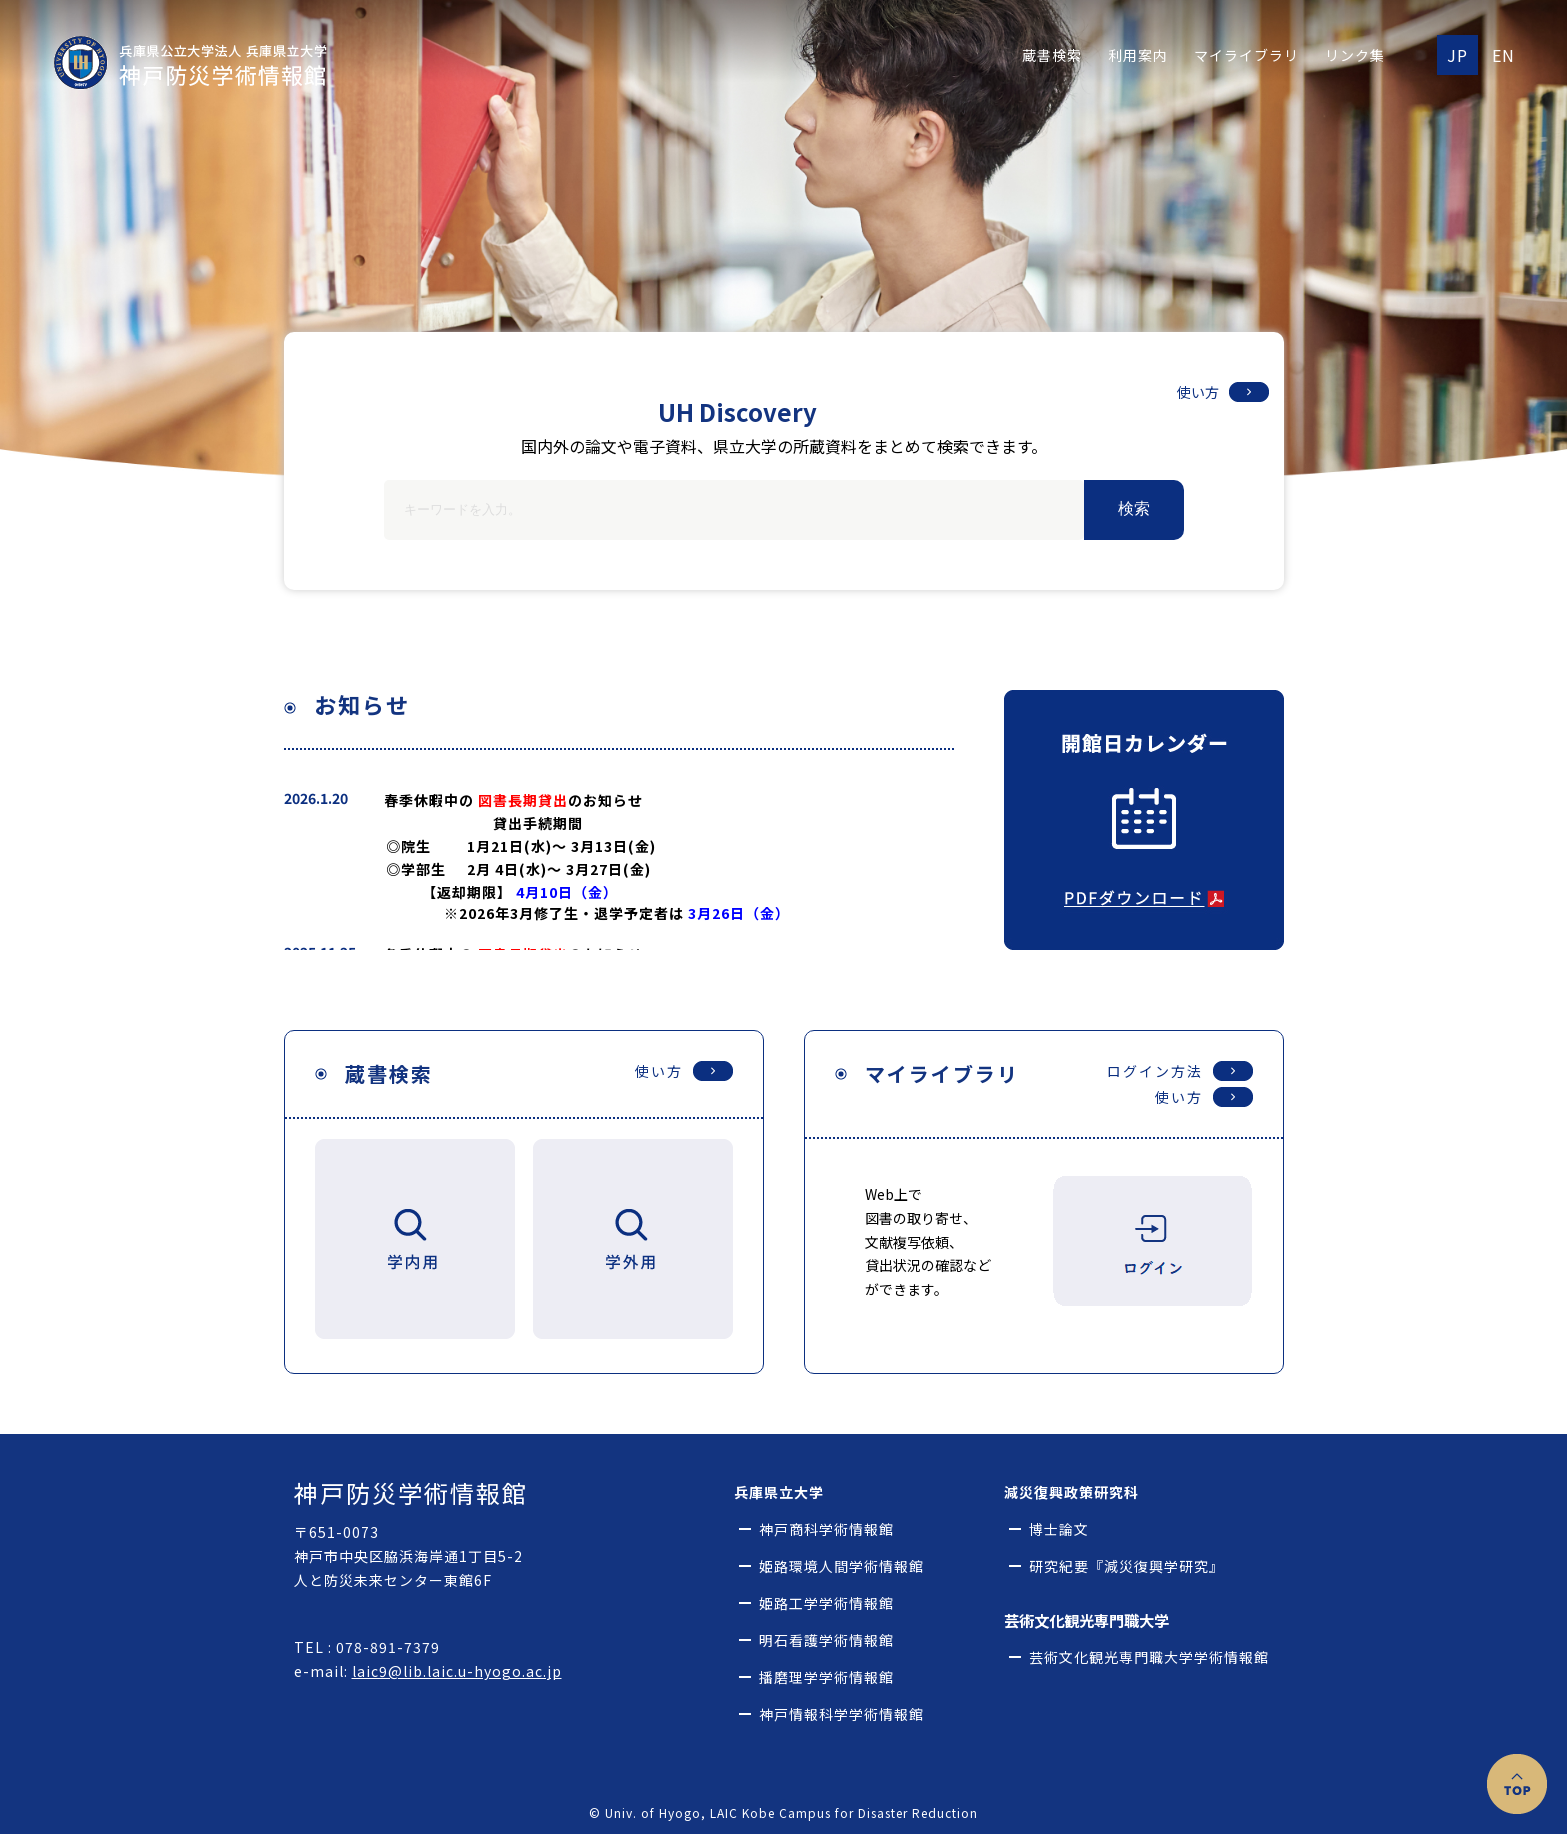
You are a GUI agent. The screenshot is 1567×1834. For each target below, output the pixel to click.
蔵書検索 (1052, 55)
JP (1457, 55)
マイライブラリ (1246, 55)
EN (1503, 55)
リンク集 (1355, 55)
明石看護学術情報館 (826, 1640)
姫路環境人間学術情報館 (841, 1566)
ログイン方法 (1155, 1071)
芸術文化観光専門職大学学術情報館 (1149, 1657)
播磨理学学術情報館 (826, 1677)
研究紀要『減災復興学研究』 (1126, 1566)
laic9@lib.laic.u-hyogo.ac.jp (457, 1671)
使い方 (1198, 392)
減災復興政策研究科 (1071, 1492)
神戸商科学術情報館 (826, 1529)
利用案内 (1138, 55)
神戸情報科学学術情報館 (841, 1714)
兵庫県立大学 (779, 1492)
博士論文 (1059, 1529)
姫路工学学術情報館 (826, 1603)
